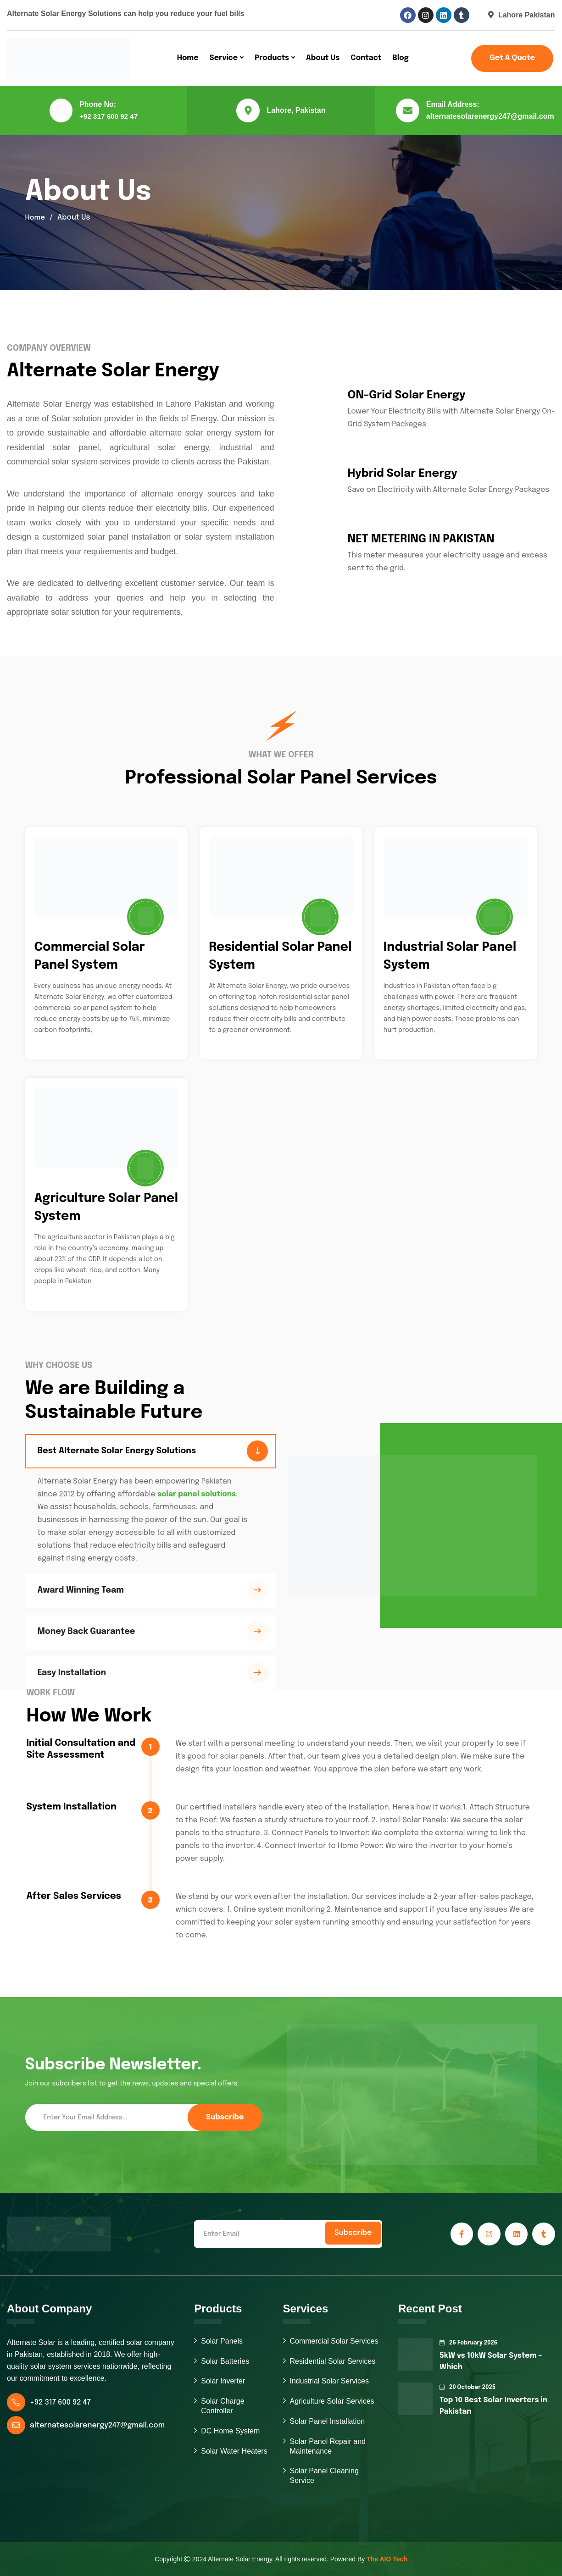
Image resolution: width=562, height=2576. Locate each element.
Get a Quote (512, 58)
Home (188, 58)
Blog (401, 58)
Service (224, 58)
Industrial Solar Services (329, 2381)
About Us (322, 58)
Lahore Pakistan (521, 15)
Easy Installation (72, 1673)
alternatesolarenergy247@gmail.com (490, 116)
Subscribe (225, 2117)
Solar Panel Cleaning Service (324, 2475)
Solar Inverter (223, 2381)
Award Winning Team (81, 1590)
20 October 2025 (467, 2387)
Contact (366, 58)
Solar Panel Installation (327, 2421)
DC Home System (230, 2431)
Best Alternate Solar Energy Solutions (117, 1451)
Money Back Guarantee (86, 1631)
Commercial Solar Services (334, 2341)
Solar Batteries (225, 2361)
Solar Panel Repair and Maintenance (328, 2446)
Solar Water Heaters (234, 2451)
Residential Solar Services (333, 2361)
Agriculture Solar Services (332, 2401)
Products (272, 58)
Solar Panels (222, 2341)
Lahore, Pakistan (296, 110)
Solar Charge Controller (222, 2406)
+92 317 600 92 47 (108, 116)
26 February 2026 (468, 2343)
